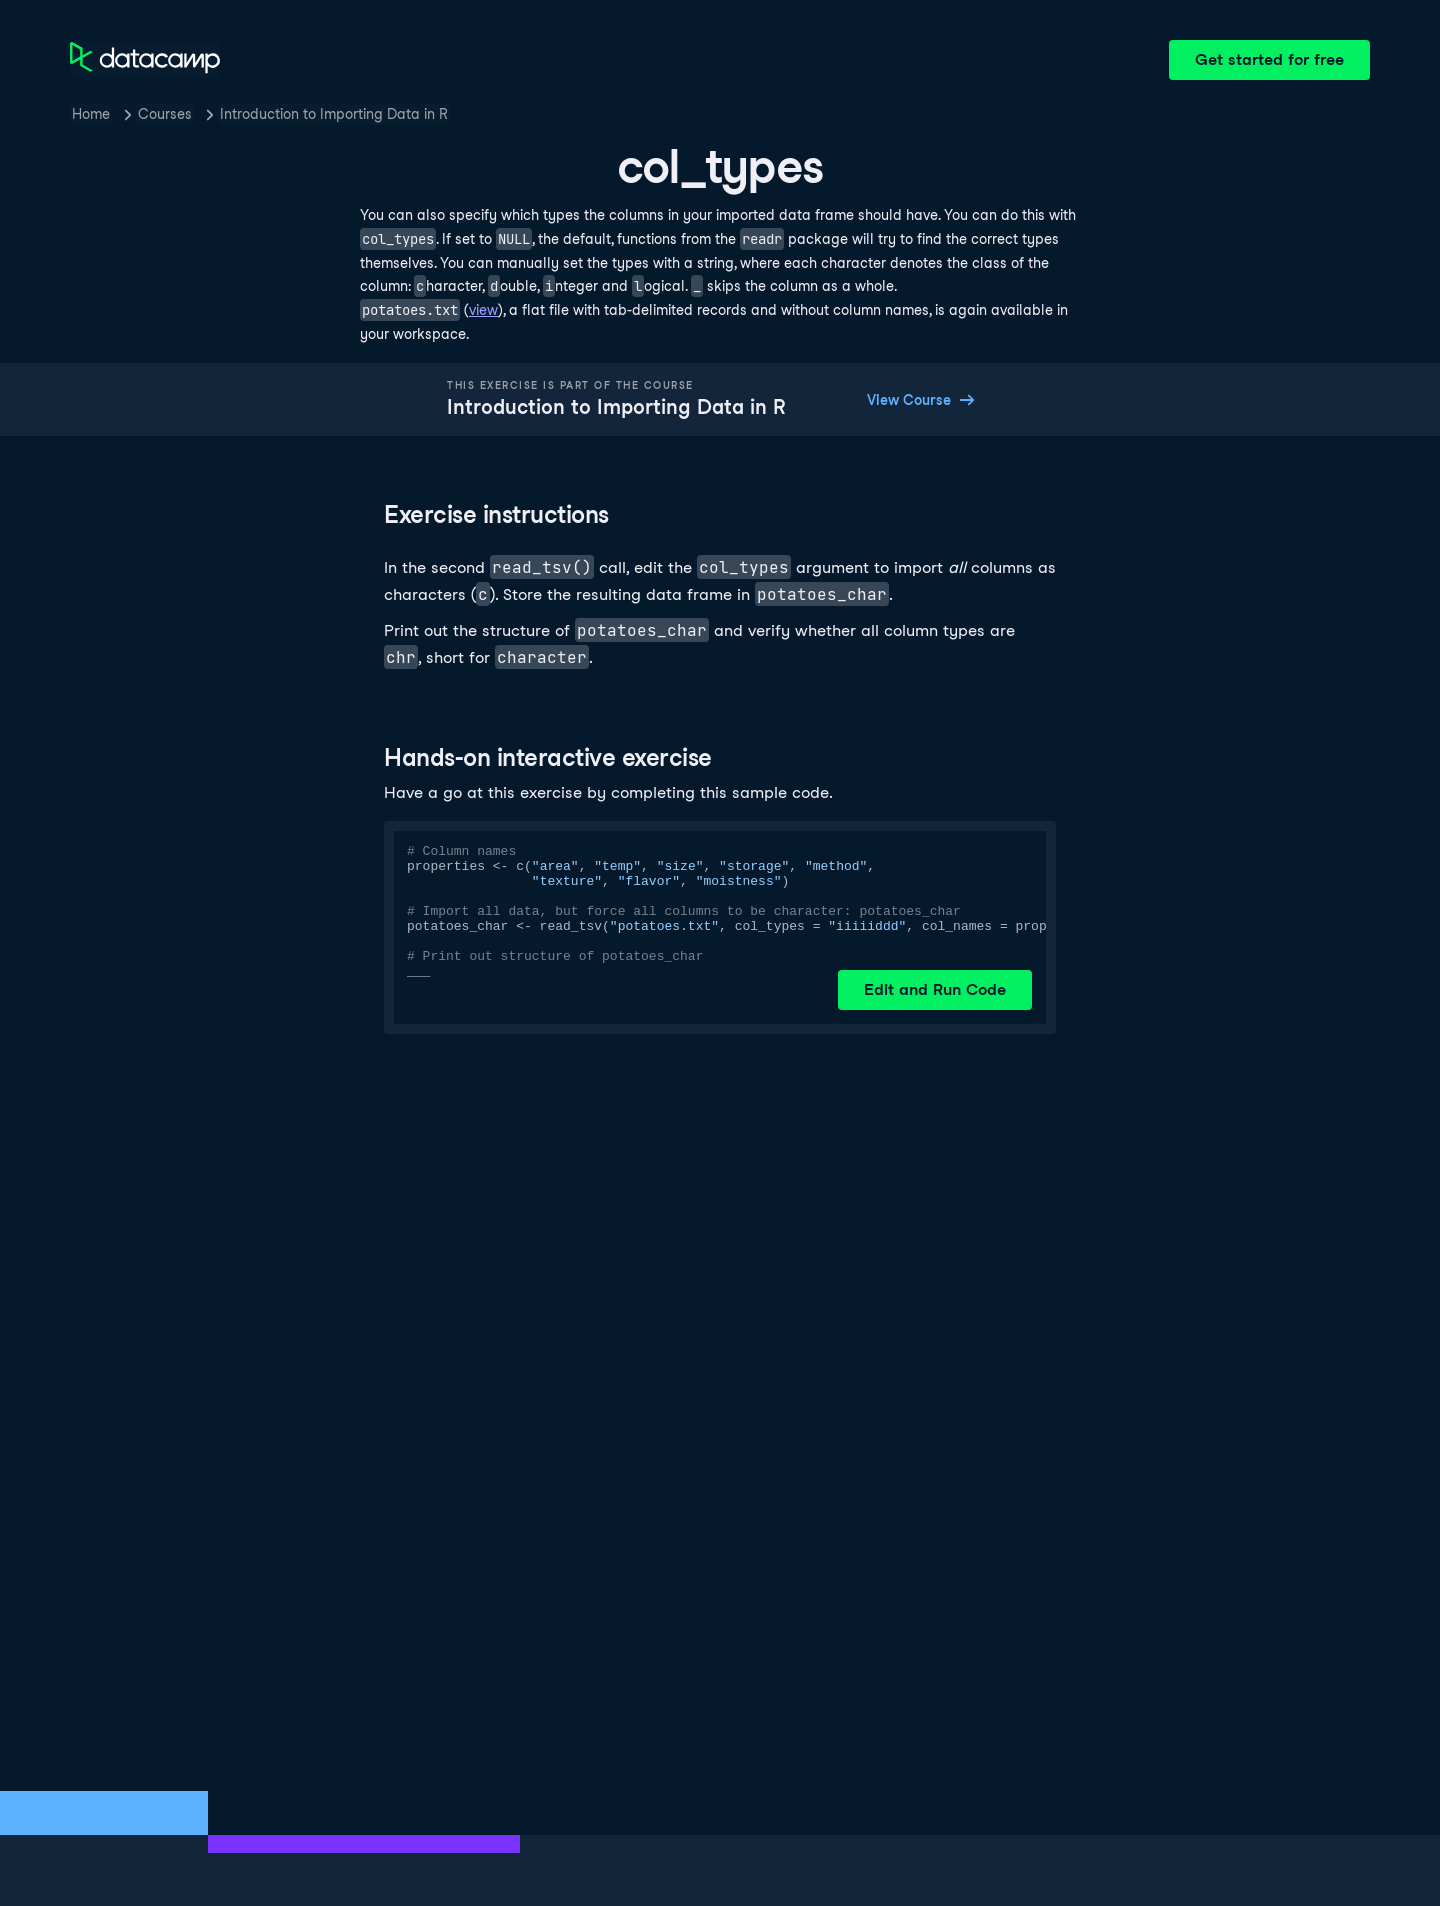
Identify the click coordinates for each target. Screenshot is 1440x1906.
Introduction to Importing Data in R (334, 114)
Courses (165, 114)
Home (91, 114)
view (483, 310)
